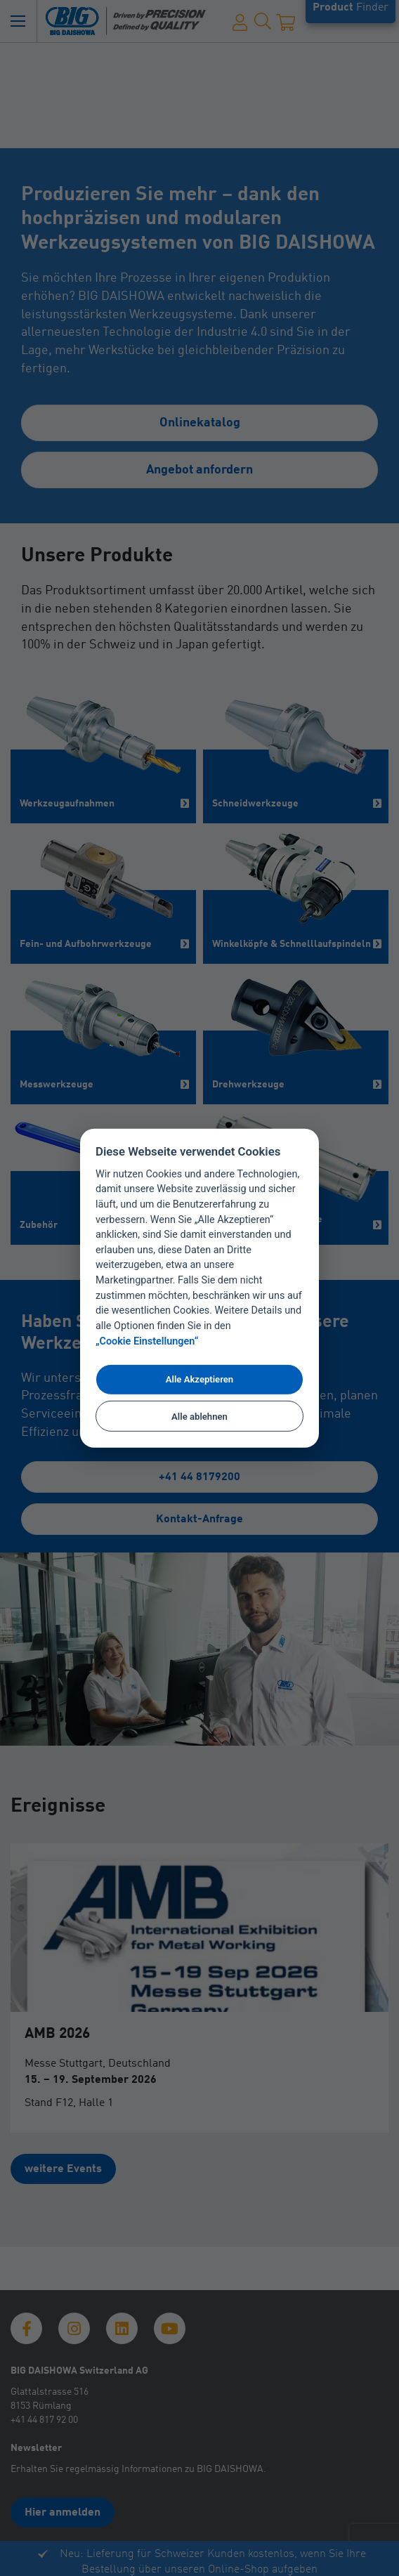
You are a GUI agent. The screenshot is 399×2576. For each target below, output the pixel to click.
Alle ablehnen (199, 1416)
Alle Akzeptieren (199, 1379)
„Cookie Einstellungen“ (147, 1341)
